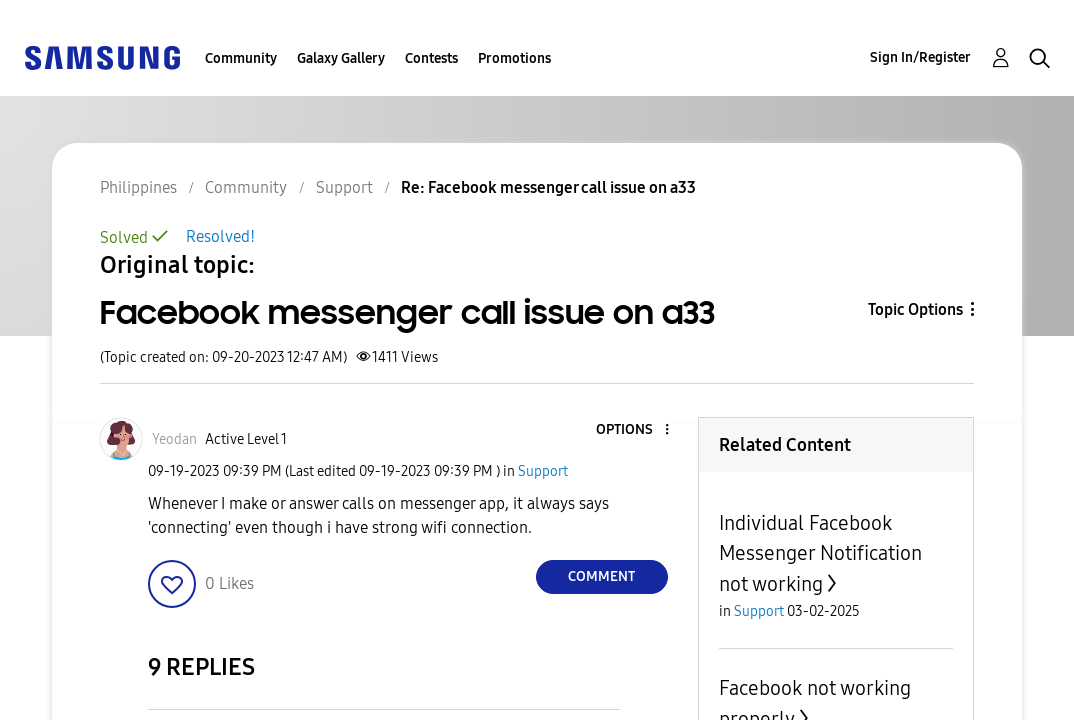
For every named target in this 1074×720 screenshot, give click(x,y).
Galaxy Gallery (341, 58)
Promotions (514, 58)
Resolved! (220, 236)
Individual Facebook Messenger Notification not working (820, 553)
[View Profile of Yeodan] (174, 439)
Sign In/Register (920, 57)
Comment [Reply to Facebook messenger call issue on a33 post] (601, 576)
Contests (431, 58)
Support (543, 471)
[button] (172, 584)
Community (241, 58)
